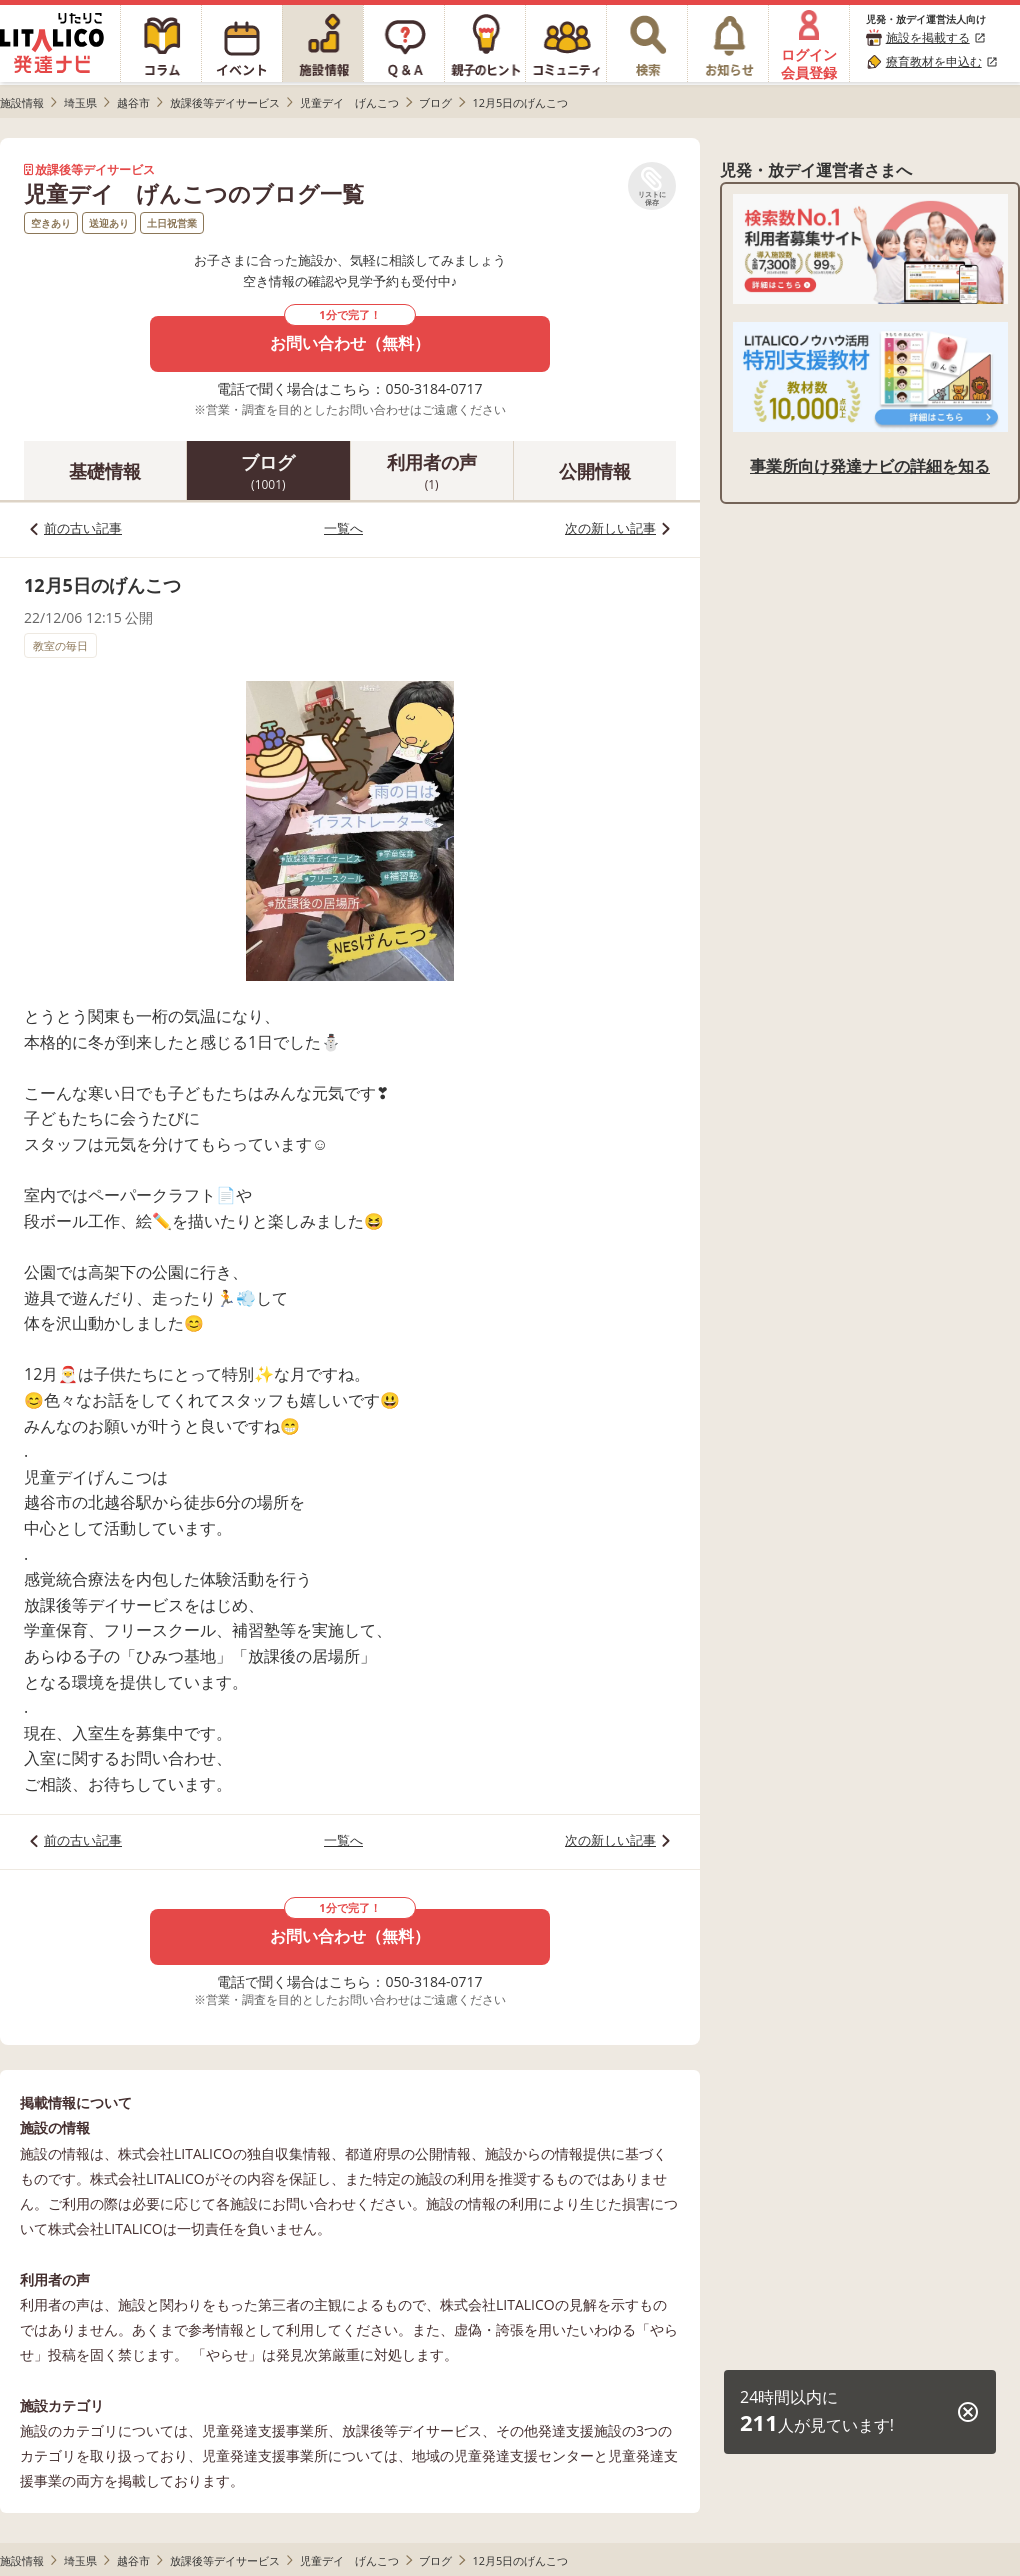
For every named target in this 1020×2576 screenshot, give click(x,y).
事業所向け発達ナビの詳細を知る (870, 466)
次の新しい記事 (610, 528)
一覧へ (343, 528)
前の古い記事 (83, 528)
